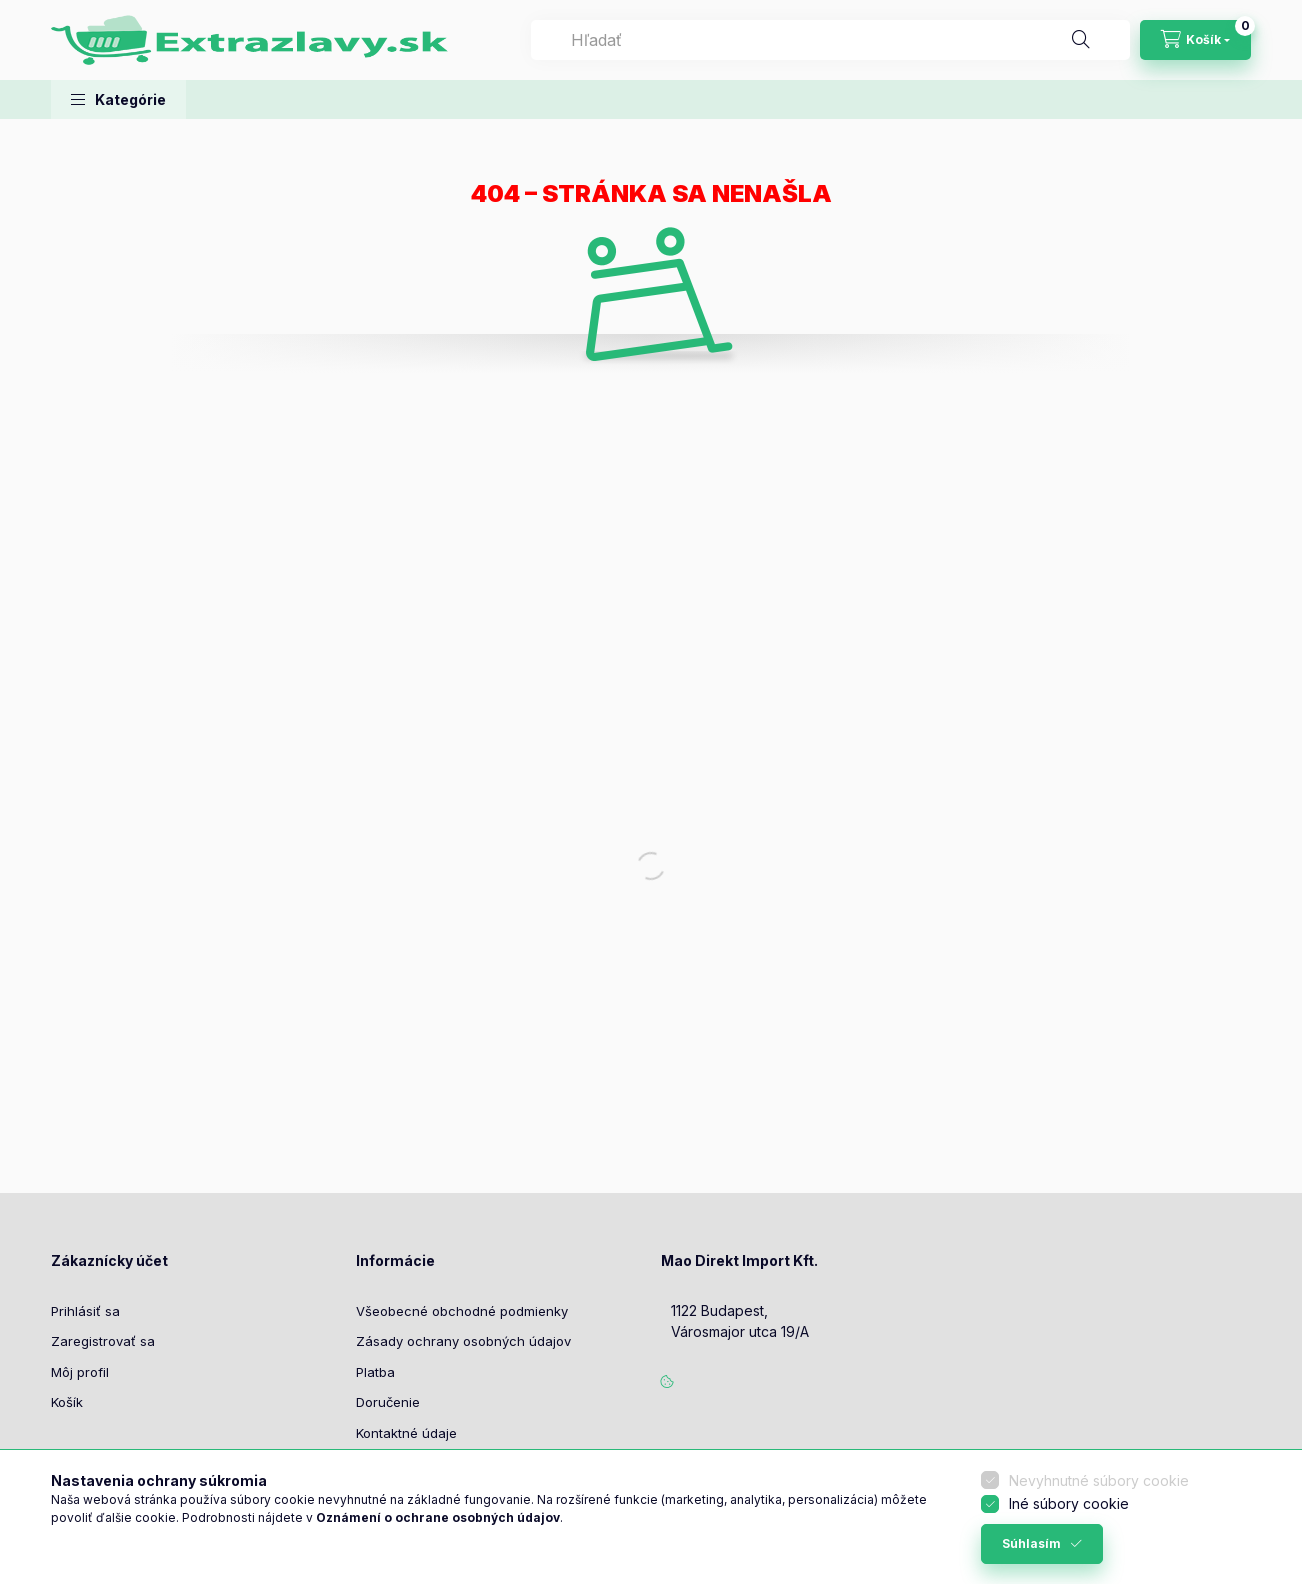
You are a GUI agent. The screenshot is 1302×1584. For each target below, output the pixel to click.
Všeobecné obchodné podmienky (462, 1311)
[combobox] (830, 40)
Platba (375, 1372)
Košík (67, 1402)
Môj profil (80, 1372)
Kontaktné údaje (406, 1433)
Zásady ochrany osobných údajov (463, 1341)
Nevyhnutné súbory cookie (1099, 1480)
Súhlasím (1031, 1543)
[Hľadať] (1081, 40)
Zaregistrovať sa (103, 1341)
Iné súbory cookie (1069, 1503)
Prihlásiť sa (85, 1311)
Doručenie (388, 1402)
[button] (118, 99)
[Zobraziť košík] (1195, 40)
